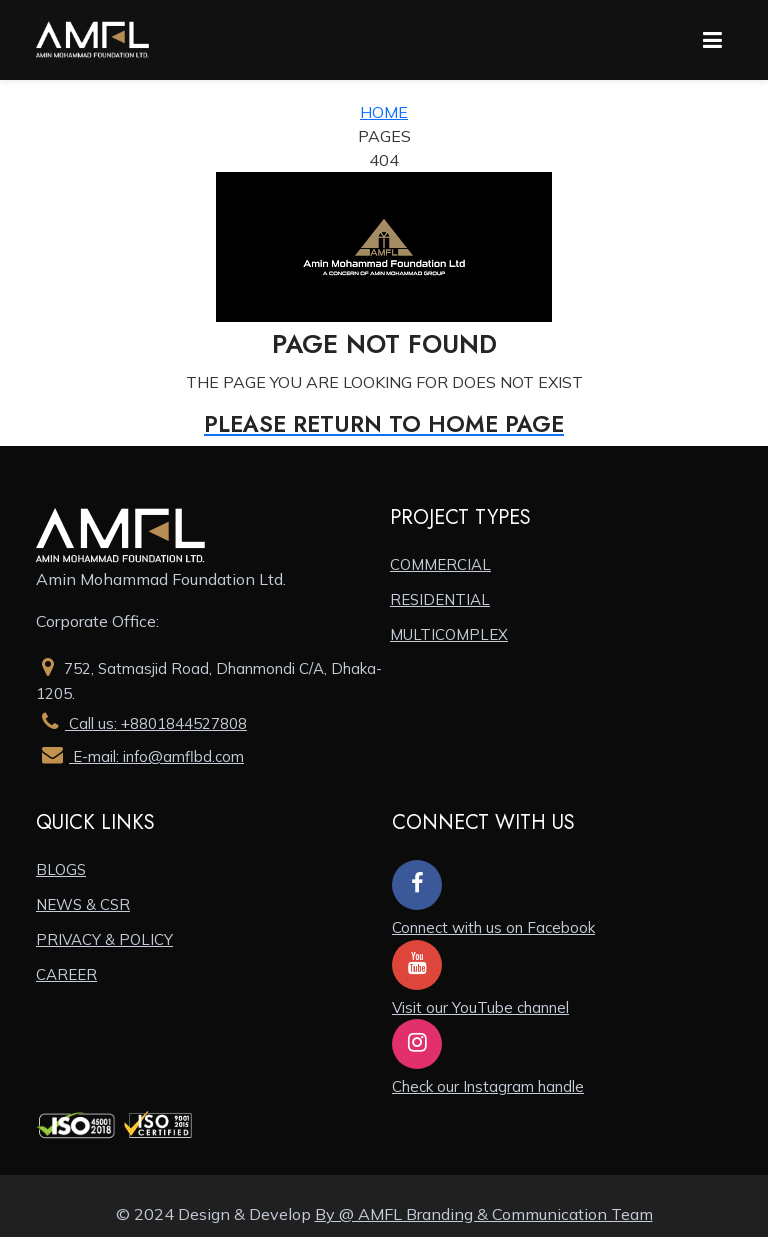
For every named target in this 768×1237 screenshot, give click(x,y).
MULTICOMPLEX (449, 634)
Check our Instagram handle (488, 1086)
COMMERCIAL (440, 564)
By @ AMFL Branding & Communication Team (484, 1214)
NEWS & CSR (83, 904)
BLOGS (61, 869)
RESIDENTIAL (440, 599)
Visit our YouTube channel (480, 1007)
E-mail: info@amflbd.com (140, 756)
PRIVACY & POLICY (104, 939)
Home (384, 112)
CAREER (66, 974)
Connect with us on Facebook (493, 927)
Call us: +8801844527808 (141, 723)
